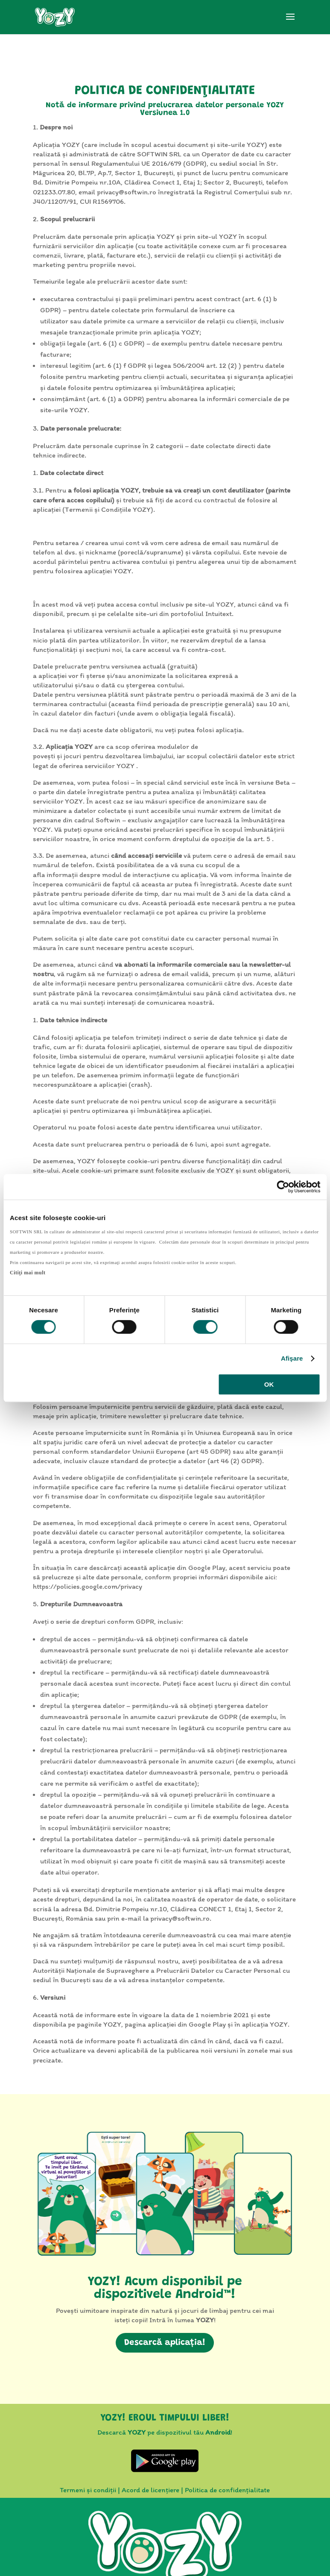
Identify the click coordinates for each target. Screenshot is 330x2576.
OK (269, 1384)
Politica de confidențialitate (227, 2490)
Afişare (292, 1358)
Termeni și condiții (88, 2490)
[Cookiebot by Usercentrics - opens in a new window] (282, 1186)
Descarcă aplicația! (164, 2343)
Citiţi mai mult (28, 1273)
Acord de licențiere (150, 2490)
